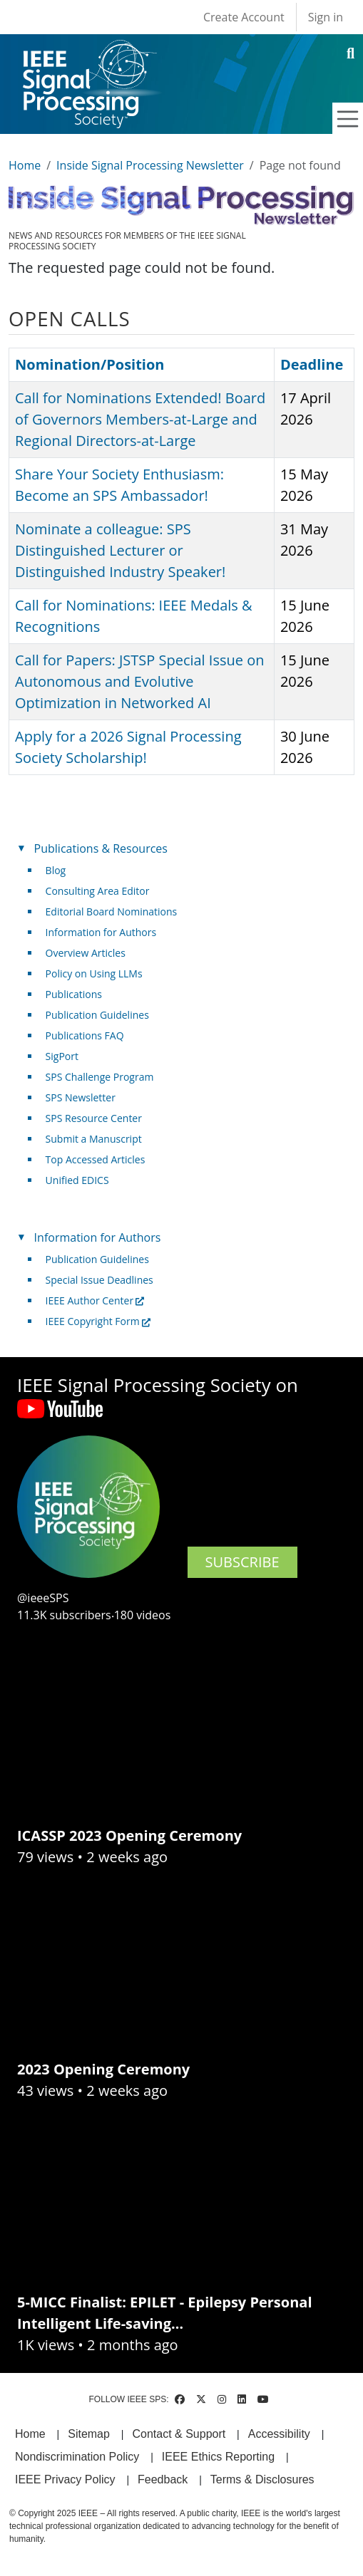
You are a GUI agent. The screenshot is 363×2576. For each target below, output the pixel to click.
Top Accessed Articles (95, 1159)
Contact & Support (178, 2434)
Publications (74, 994)
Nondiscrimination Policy (77, 2457)
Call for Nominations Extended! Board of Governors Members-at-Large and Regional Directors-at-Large (140, 419)
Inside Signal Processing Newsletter (150, 165)
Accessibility (279, 2434)
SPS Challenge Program (100, 1077)
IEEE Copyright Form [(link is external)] (98, 1321)
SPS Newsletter (81, 1097)
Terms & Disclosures (262, 2479)
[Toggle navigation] (348, 119)
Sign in (325, 17)
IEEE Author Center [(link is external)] (95, 1300)
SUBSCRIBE (242, 1562)
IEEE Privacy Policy (65, 2479)
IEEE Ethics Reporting (218, 2457)
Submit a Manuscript (94, 1139)
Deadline (312, 364)
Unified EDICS (77, 1180)
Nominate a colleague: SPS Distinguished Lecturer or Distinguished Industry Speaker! (120, 550)
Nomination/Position (89, 364)
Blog (56, 870)
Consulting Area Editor (98, 891)
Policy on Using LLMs (94, 973)
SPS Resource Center (94, 1118)
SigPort (62, 1056)
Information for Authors (101, 932)
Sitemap (89, 2434)
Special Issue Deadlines (99, 1280)
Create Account (244, 17)
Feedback (163, 2479)
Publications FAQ (85, 1035)
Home (25, 165)
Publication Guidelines (97, 1015)
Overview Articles (86, 953)
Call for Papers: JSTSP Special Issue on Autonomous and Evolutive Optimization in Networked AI (140, 681)
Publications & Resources (101, 848)
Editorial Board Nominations (112, 911)
